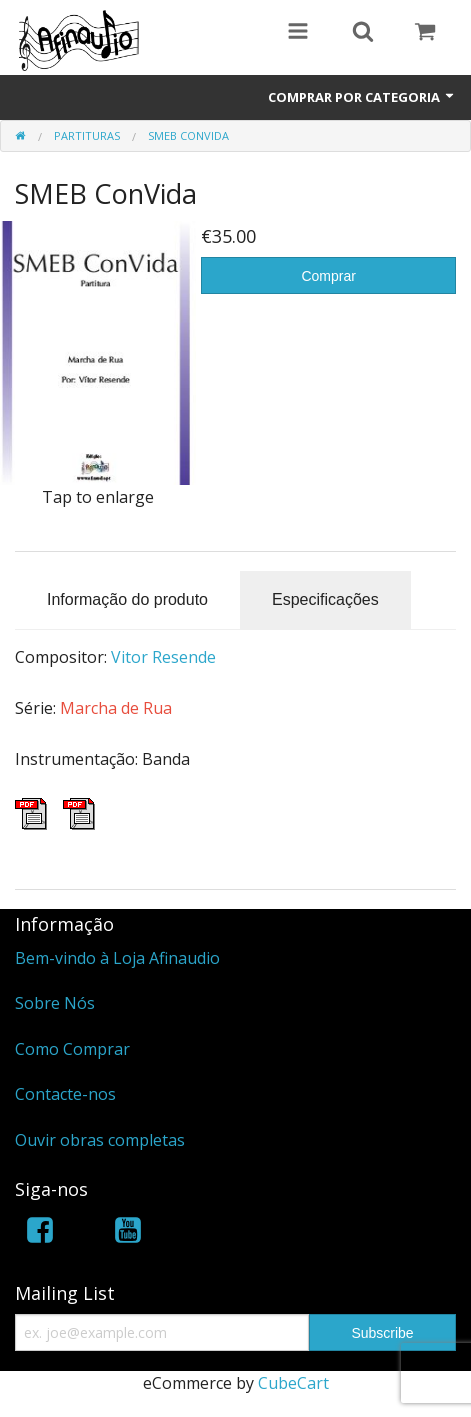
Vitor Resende (163, 657)
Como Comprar (72, 1049)
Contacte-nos (65, 1094)
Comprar (328, 276)
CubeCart (293, 1383)
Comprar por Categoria (362, 97)
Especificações (325, 599)
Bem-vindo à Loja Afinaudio (117, 958)
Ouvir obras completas (100, 1140)
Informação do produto (127, 599)
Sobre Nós (55, 1003)
